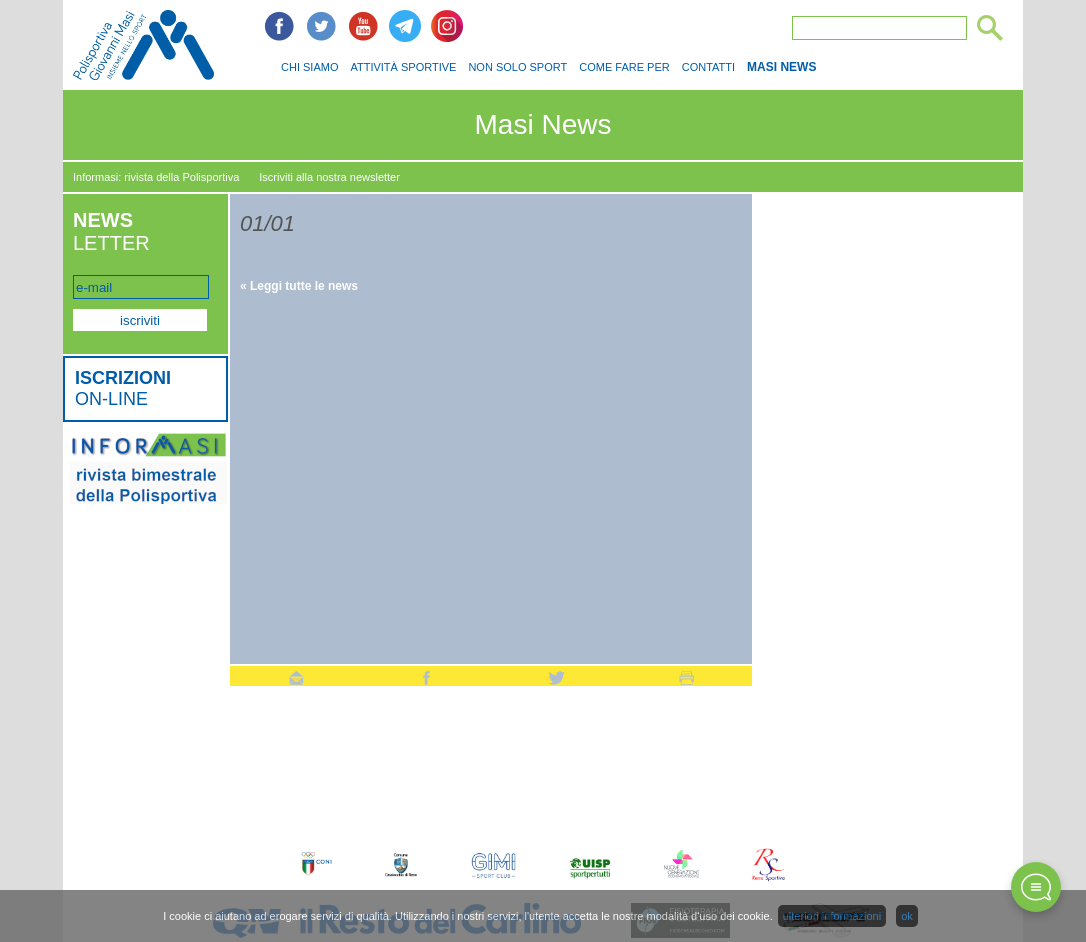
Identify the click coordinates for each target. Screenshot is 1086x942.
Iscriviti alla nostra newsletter (329, 177)
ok (907, 916)
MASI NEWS (781, 67)
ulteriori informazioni (832, 916)
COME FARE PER (624, 67)
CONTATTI (708, 67)
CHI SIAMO (309, 67)
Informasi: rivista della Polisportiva (156, 177)
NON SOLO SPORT (517, 67)
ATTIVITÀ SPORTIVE (403, 67)
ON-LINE (123, 388)
